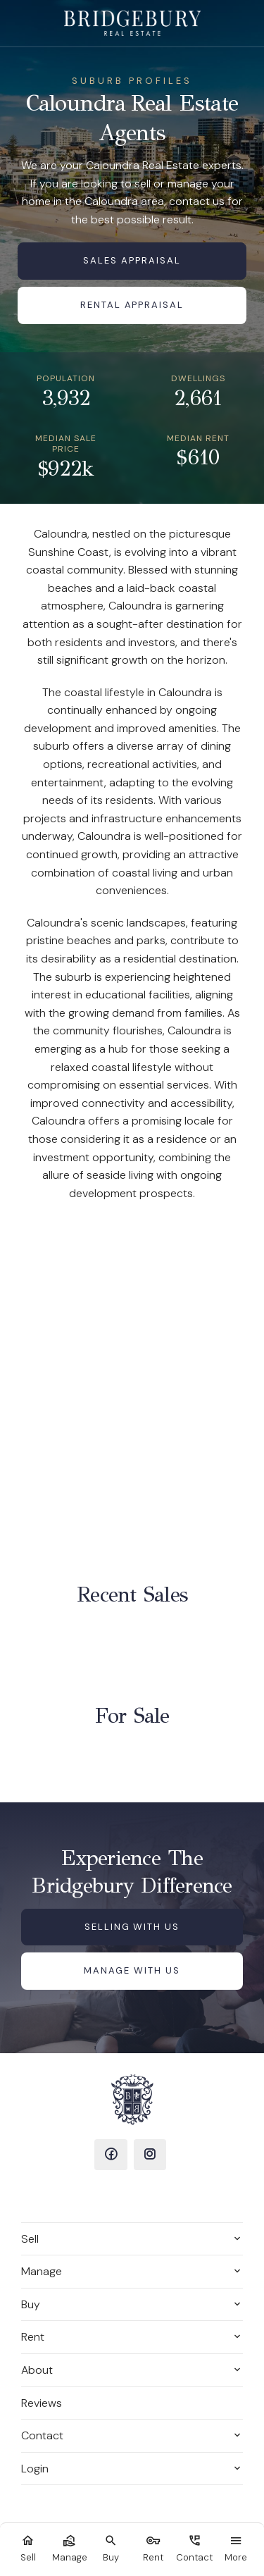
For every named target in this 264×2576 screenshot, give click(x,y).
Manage (41, 2271)
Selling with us (132, 1927)
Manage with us (132, 1970)
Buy (30, 2304)
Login (35, 2468)
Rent (32, 2336)
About (37, 2370)
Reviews (41, 2403)
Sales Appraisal (131, 260)
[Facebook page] (110, 2154)
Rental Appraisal (132, 305)
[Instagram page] (150, 2154)
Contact (42, 2435)
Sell (30, 2238)
